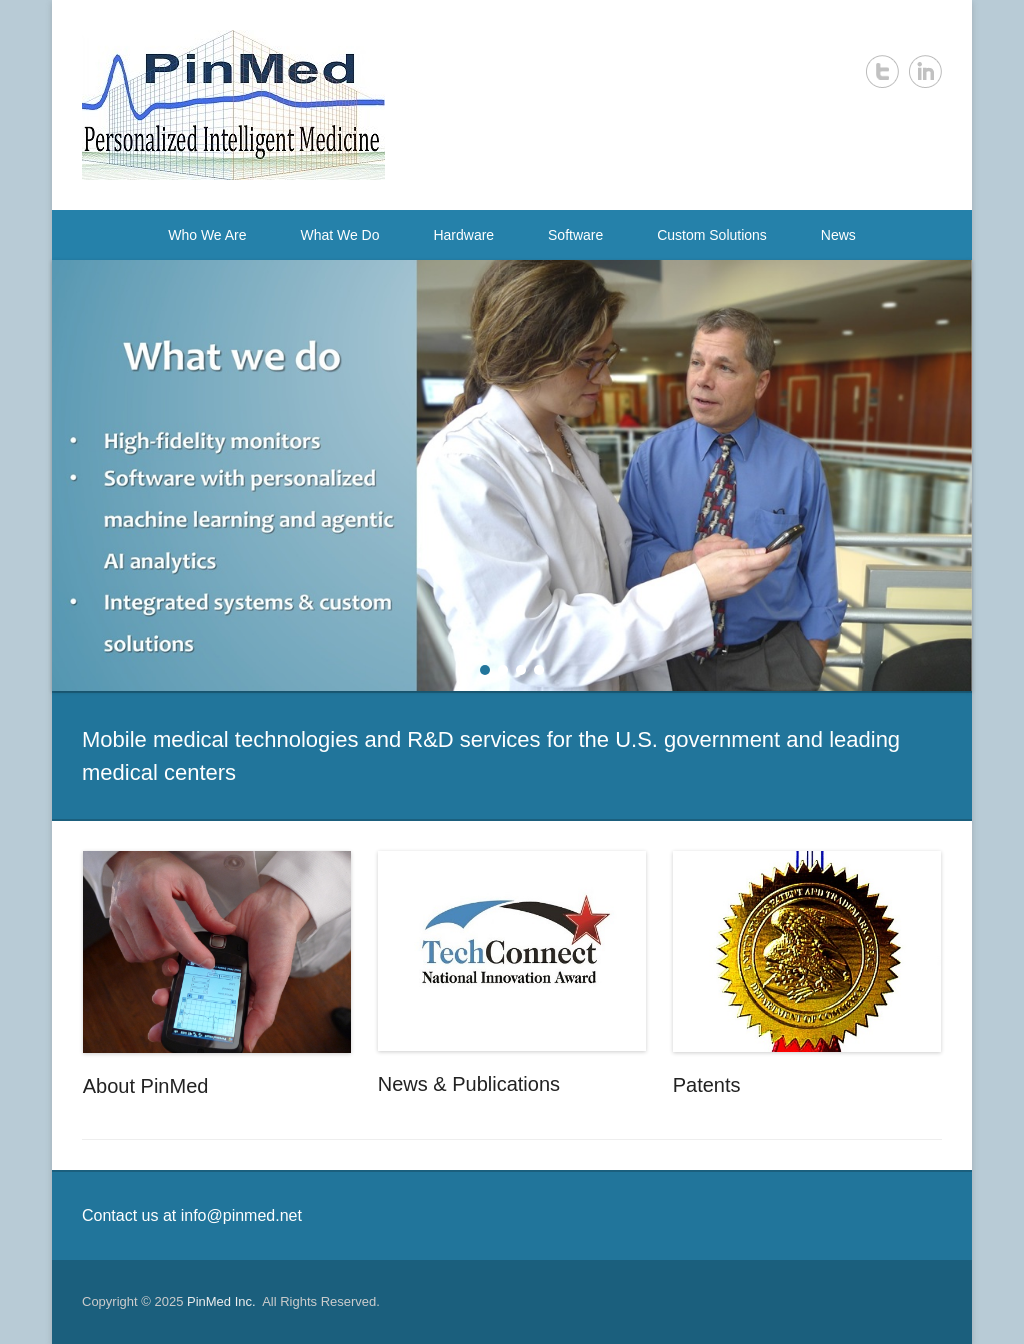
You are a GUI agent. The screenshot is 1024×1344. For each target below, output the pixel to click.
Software (575, 235)
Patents (707, 1085)
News (838, 235)
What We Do (339, 235)
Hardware (463, 235)
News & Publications (469, 1084)
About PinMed (146, 1086)
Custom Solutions (712, 235)
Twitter (882, 71)
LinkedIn (925, 71)
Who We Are (207, 235)
